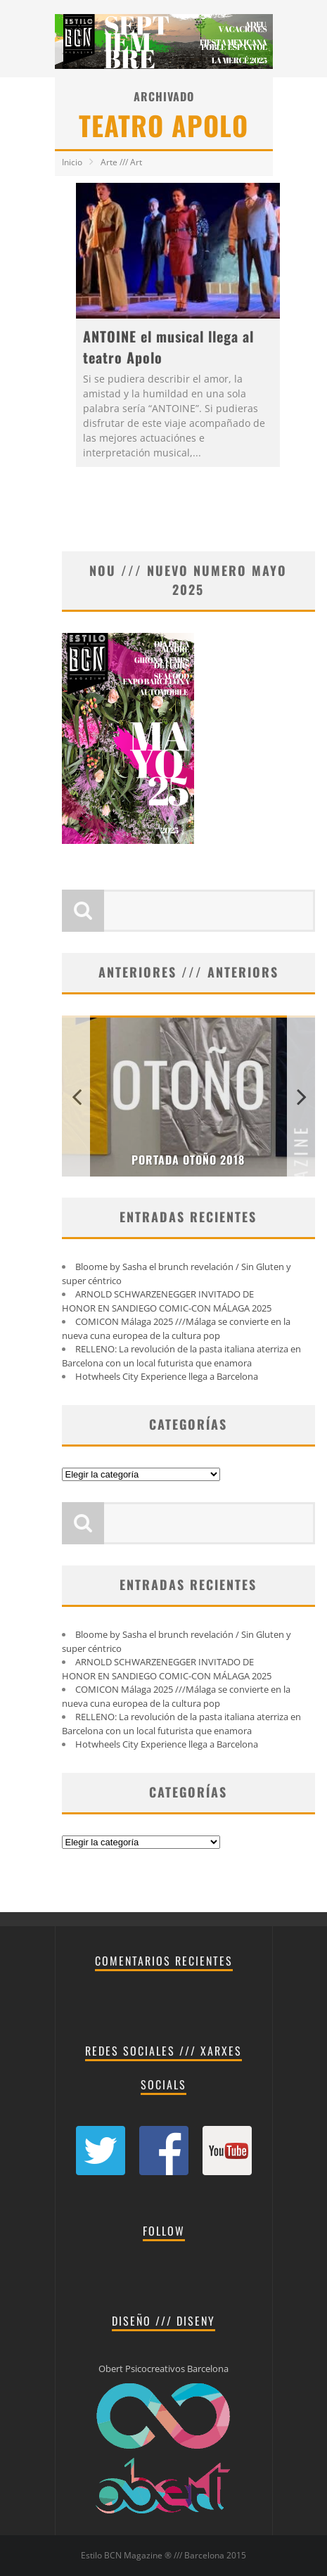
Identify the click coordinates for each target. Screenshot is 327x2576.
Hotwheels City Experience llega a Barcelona (166, 1376)
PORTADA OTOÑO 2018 (188, 1159)
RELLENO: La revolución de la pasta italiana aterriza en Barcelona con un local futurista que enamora (181, 1356)
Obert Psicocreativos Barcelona (163, 2368)
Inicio (72, 162)
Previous (76, 1096)
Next (301, 1096)
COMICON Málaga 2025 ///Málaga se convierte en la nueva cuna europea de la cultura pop (176, 1328)
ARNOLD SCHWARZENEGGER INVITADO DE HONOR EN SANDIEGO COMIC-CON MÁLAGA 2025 (166, 1301)
